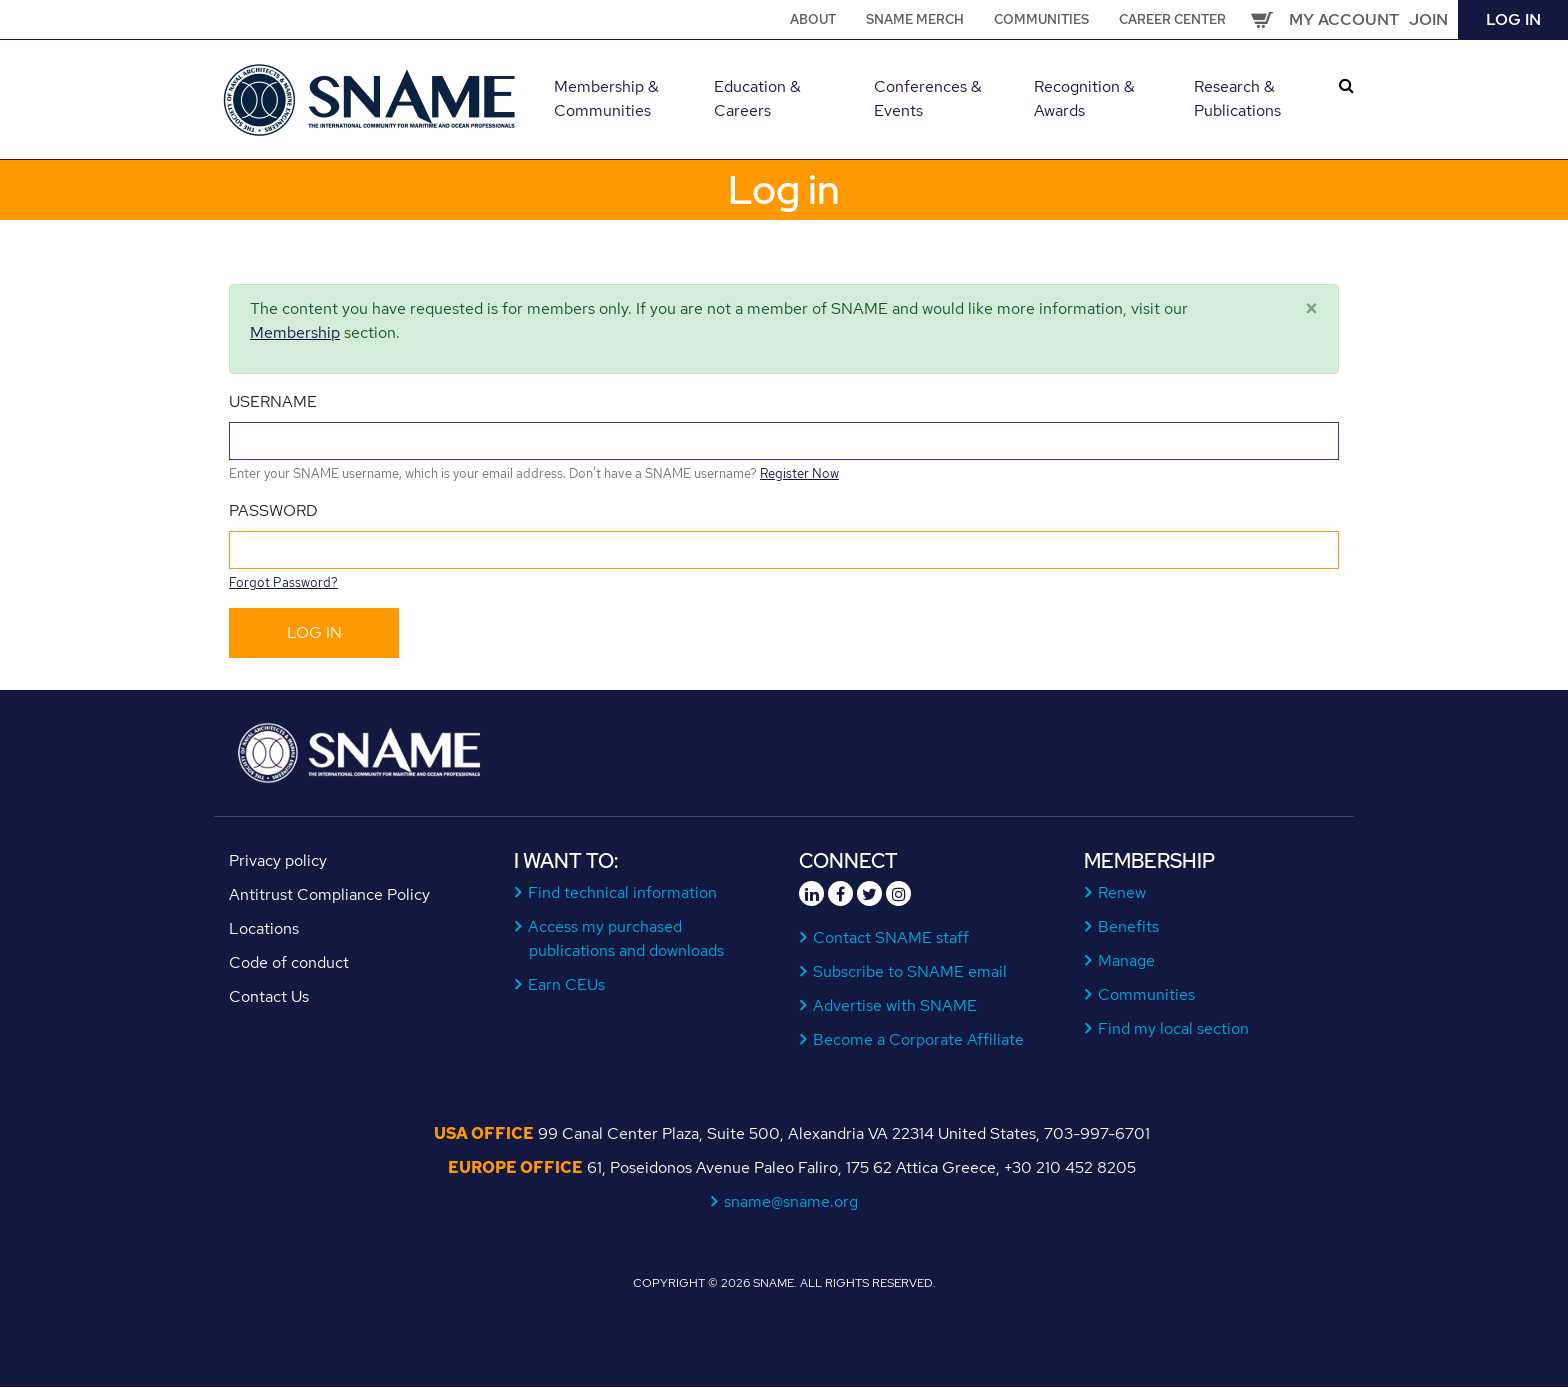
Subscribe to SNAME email (910, 971)
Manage (1127, 960)
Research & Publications (1237, 98)
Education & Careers (757, 98)
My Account (1344, 19)
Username (273, 401)
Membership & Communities (606, 98)
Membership (295, 332)
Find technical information (623, 892)
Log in (1513, 19)
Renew (1122, 892)
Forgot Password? (283, 582)
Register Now (799, 473)
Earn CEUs (567, 984)
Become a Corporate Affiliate (919, 1039)
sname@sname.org (791, 1201)
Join (1428, 19)
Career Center (1172, 19)
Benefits (1129, 926)
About (813, 19)
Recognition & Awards (1084, 98)
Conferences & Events (928, 98)
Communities (1041, 19)
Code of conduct (289, 962)
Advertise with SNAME (895, 1005)
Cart (1262, 20)
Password (273, 510)
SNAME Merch (915, 19)
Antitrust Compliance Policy (329, 894)
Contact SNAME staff (891, 937)
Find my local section (1174, 1028)
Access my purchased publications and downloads (626, 938)
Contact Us (269, 996)
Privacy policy (278, 860)
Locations (264, 928)
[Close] (1311, 309)
